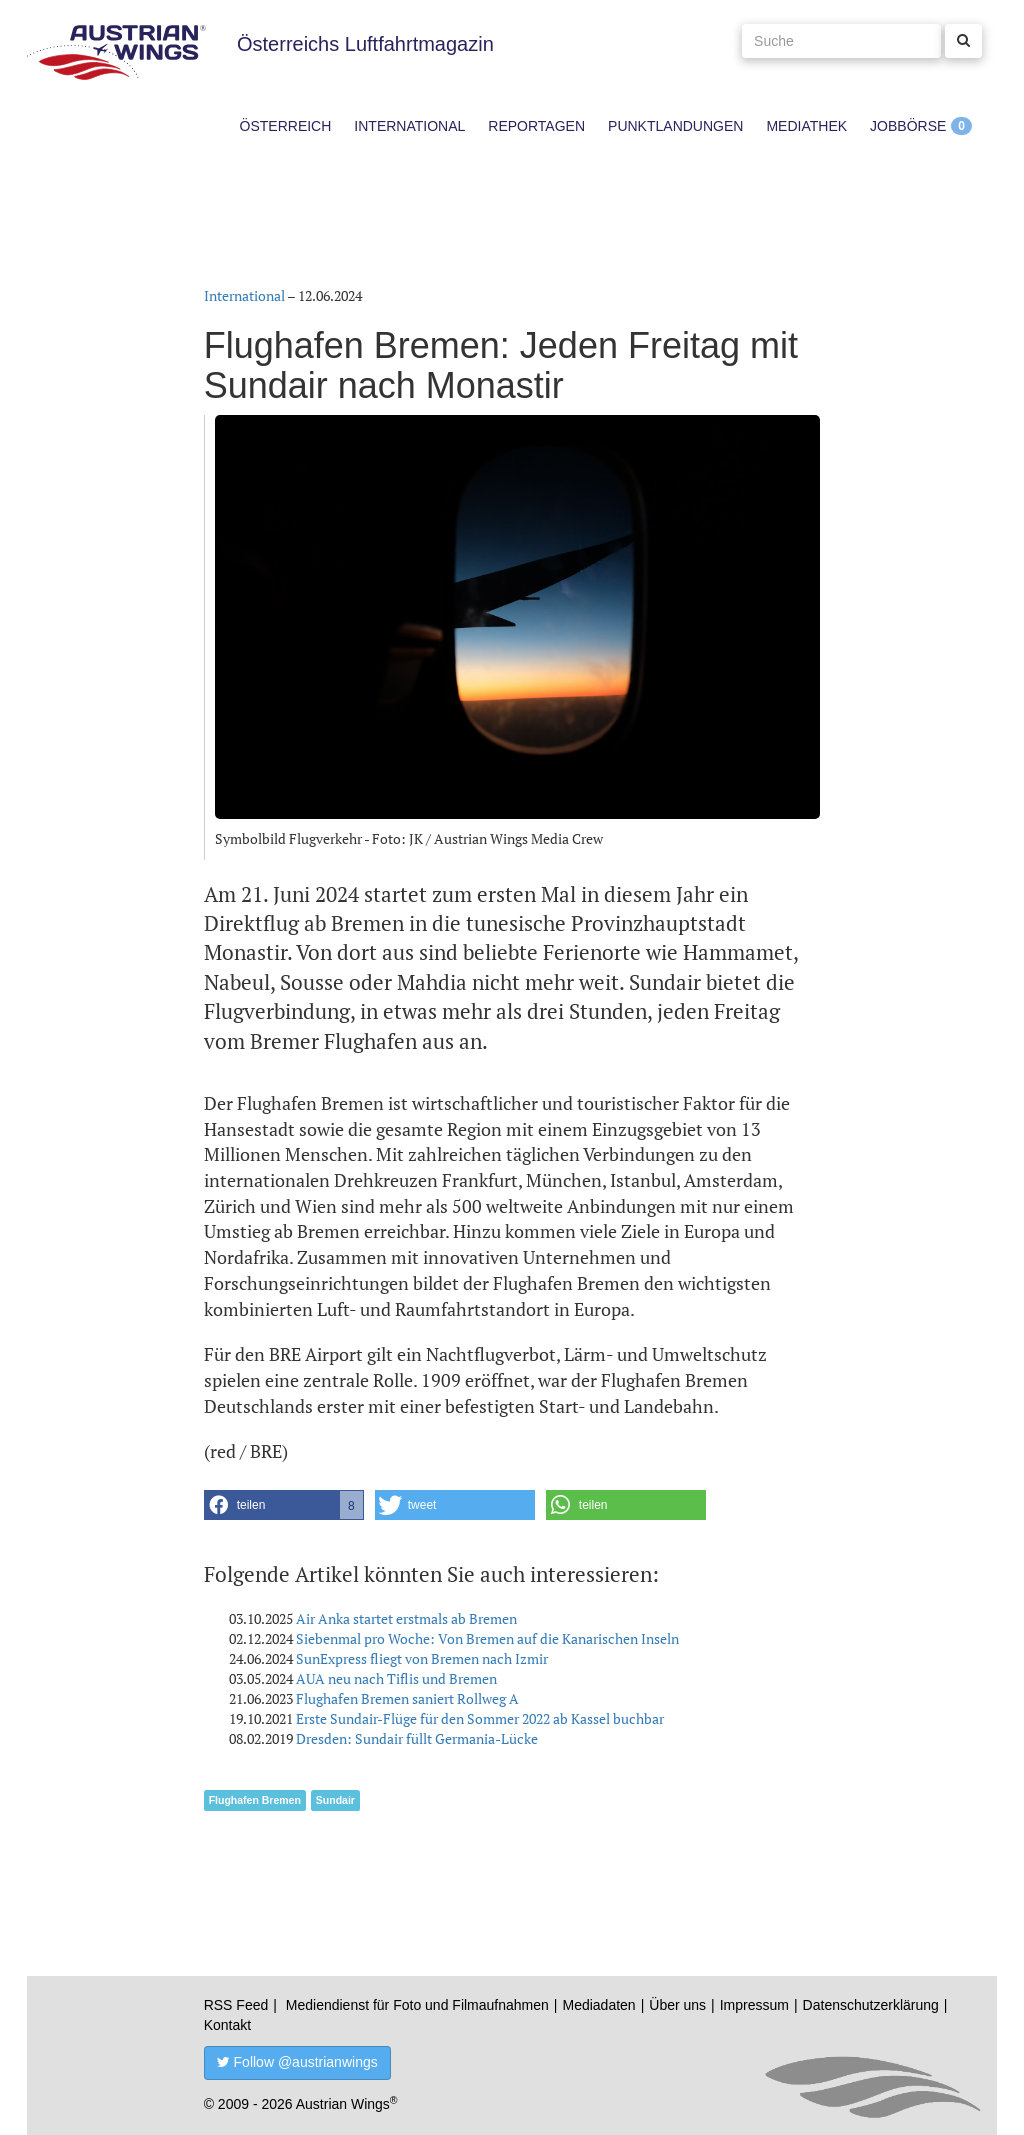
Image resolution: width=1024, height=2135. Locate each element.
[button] (284, 1505)
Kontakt (227, 2025)
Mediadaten (598, 2005)
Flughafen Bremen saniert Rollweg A (407, 1698)
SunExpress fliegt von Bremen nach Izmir (422, 1658)
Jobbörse (908, 126)
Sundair (335, 1800)
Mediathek (806, 126)
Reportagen (536, 126)
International (409, 126)
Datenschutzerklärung (871, 2005)
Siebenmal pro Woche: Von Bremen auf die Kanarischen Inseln (487, 1638)
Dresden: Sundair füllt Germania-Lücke (417, 1738)
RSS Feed (236, 2005)
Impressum (754, 2005)
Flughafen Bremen (255, 1800)
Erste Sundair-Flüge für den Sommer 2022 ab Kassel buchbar (480, 1718)
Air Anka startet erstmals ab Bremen (406, 1618)
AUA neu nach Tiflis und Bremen (396, 1678)
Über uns (677, 2005)
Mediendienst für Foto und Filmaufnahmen (417, 2005)
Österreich (286, 126)
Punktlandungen (675, 126)
